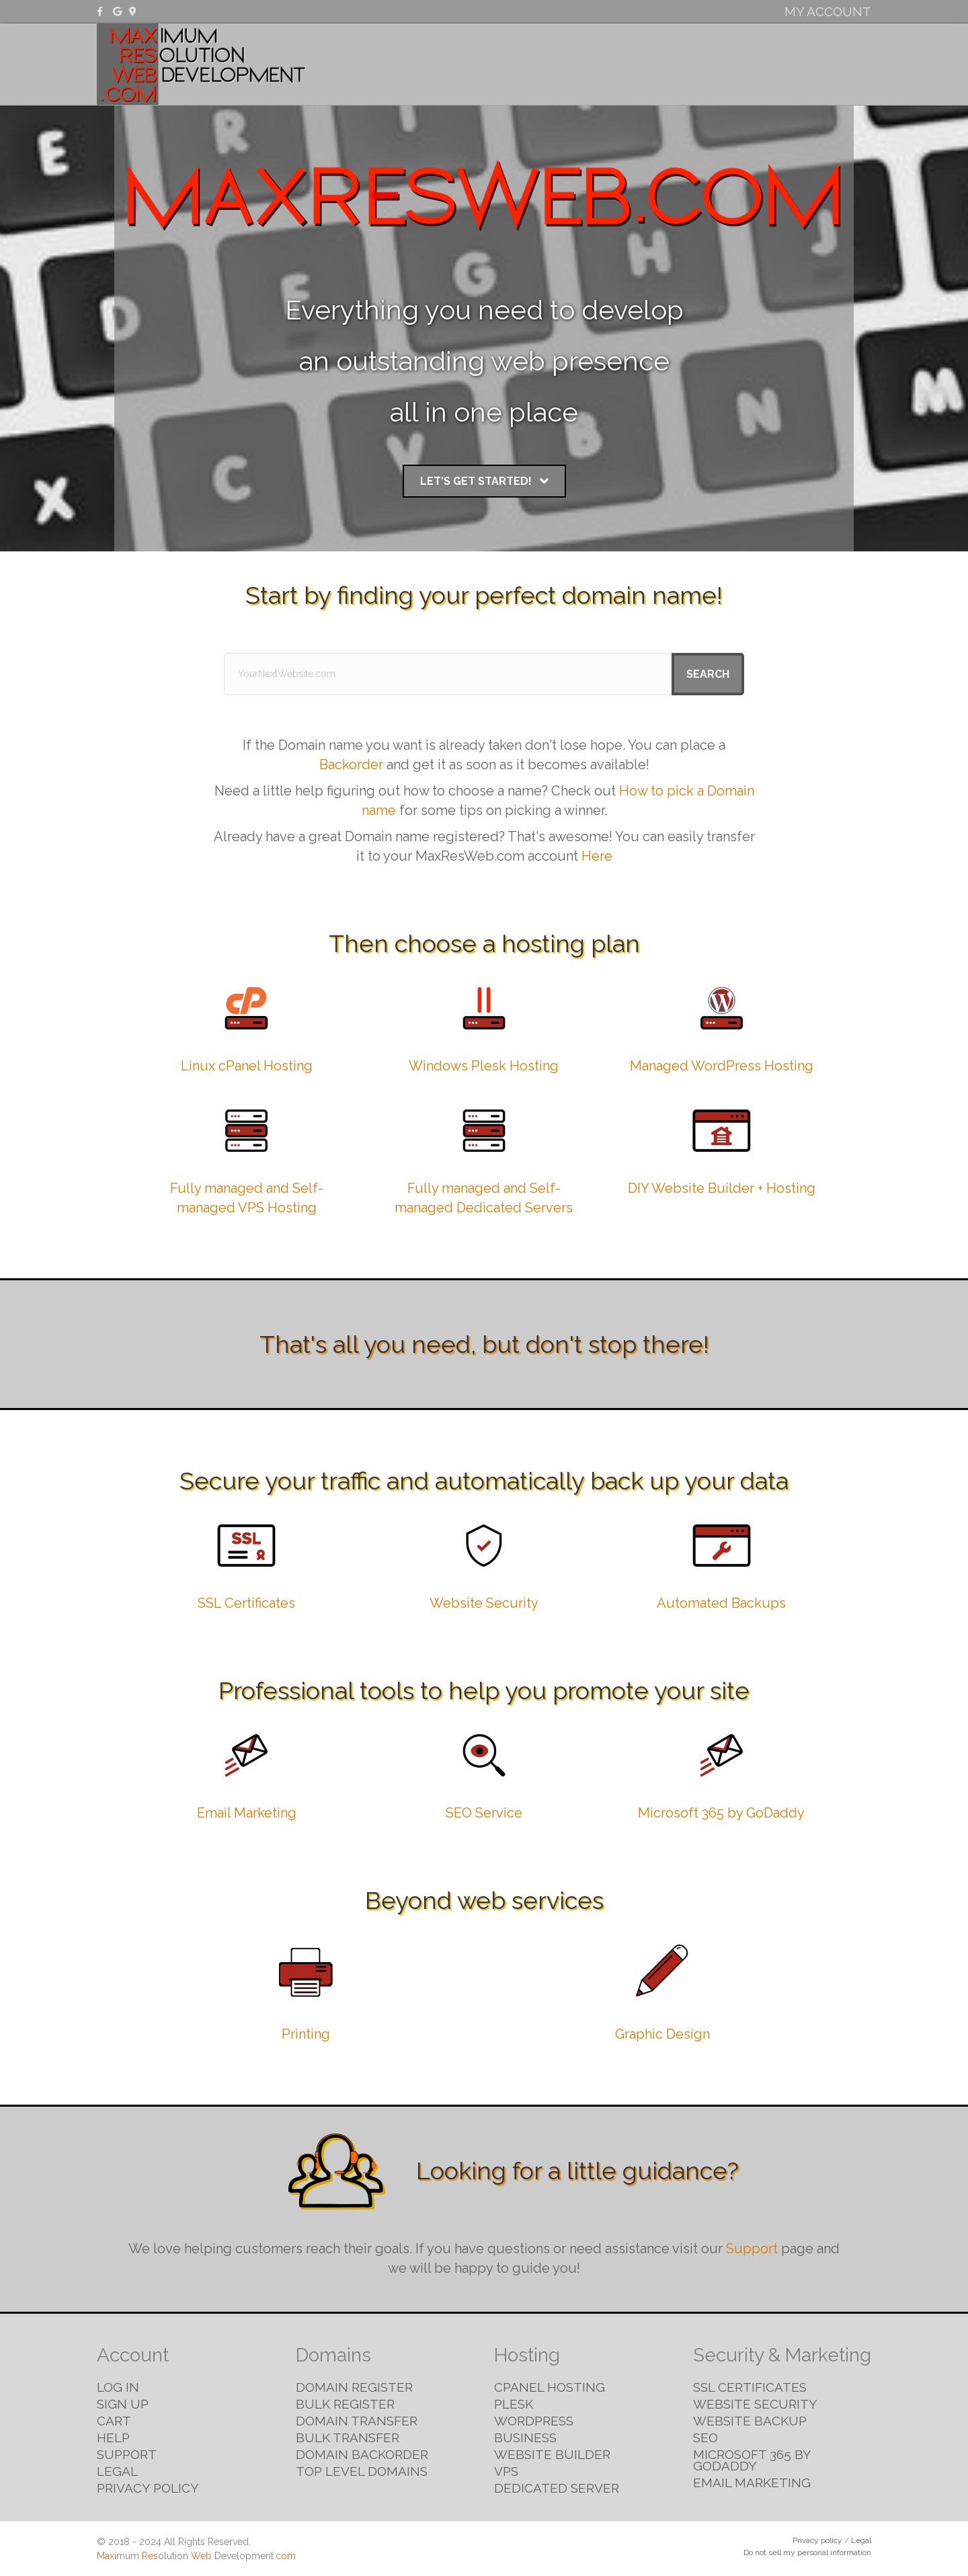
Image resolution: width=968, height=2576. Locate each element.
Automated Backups (721, 1603)
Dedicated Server (556, 2488)
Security (712, 63)
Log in (118, 2387)
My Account (827, 11)
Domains (580, 63)
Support (752, 2248)
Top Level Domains (362, 2471)
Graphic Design (662, 2034)
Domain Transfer (356, 2420)
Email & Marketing (809, 63)
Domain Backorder (362, 2454)
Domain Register (354, 2387)
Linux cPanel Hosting (247, 1066)
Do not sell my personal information (807, 2552)
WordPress (533, 2420)
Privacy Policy (148, 2488)
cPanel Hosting (549, 2387)
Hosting (646, 63)
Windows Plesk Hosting (484, 1066)
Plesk (513, 2403)
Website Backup (750, 2420)
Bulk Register (345, 2403)
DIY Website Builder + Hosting (721, 1188)
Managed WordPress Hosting (721, 1066)
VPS (506, 2471)
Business (525, 2437)
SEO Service (484, 1813)
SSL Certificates (246, 1603)
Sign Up (123, 2403)
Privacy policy (817, 2540)
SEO (705, 2437)
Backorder (351, 764)
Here (596, 856)
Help (113, 2437)
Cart (114, 2420)
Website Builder (552, 2454)
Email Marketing (246, 1813)
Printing (306, 2034)
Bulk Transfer (347, 2437)
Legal (117, 2471)
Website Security (484, 1603)
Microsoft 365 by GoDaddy (721, 1813)
